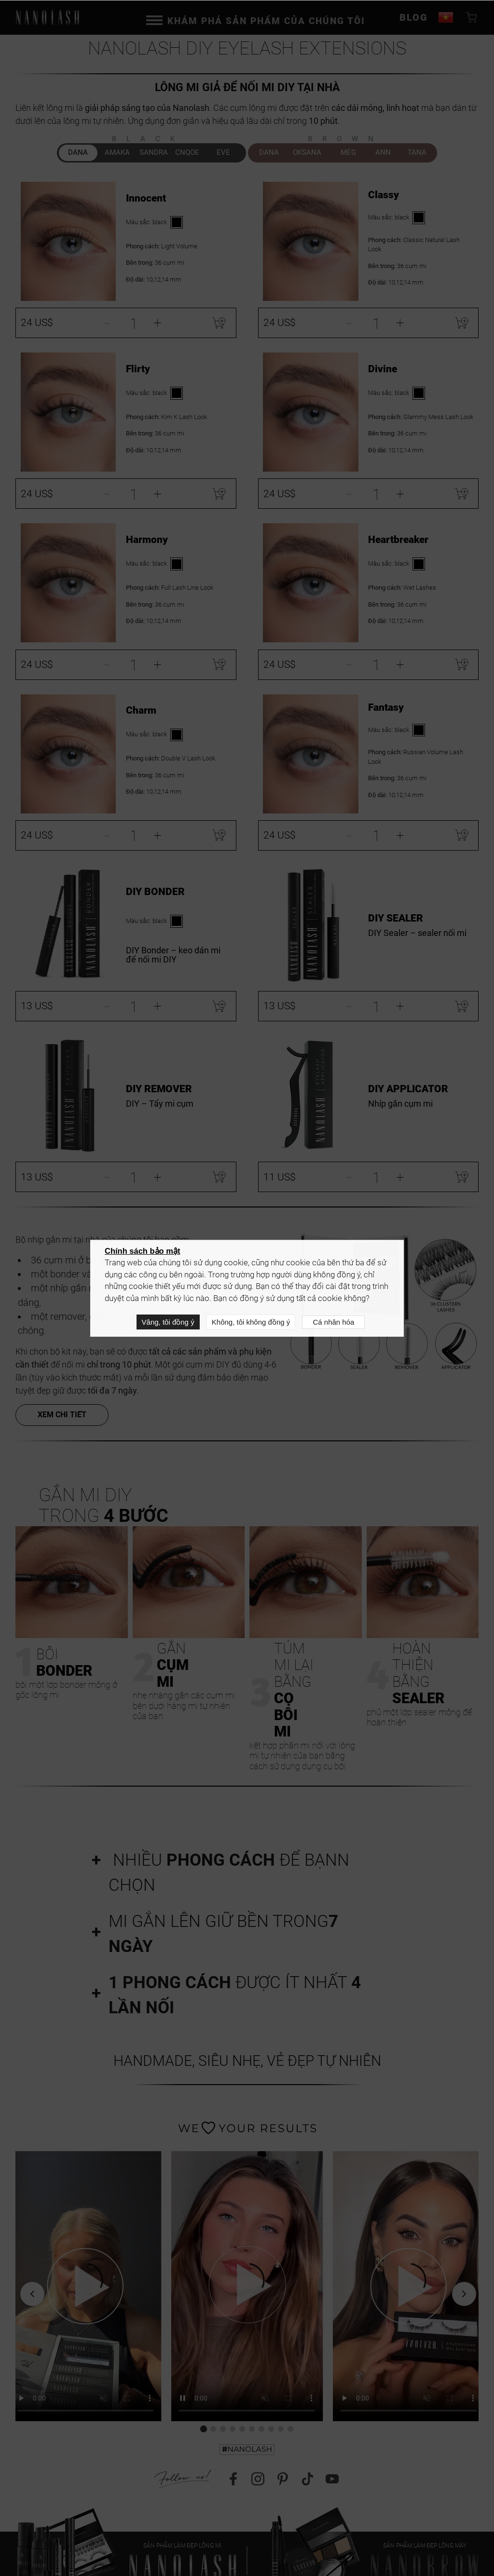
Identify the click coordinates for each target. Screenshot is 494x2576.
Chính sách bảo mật (142, 1251)
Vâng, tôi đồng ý (168, 1322)
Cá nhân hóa (333, 1322)
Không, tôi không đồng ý (251, 1322)
